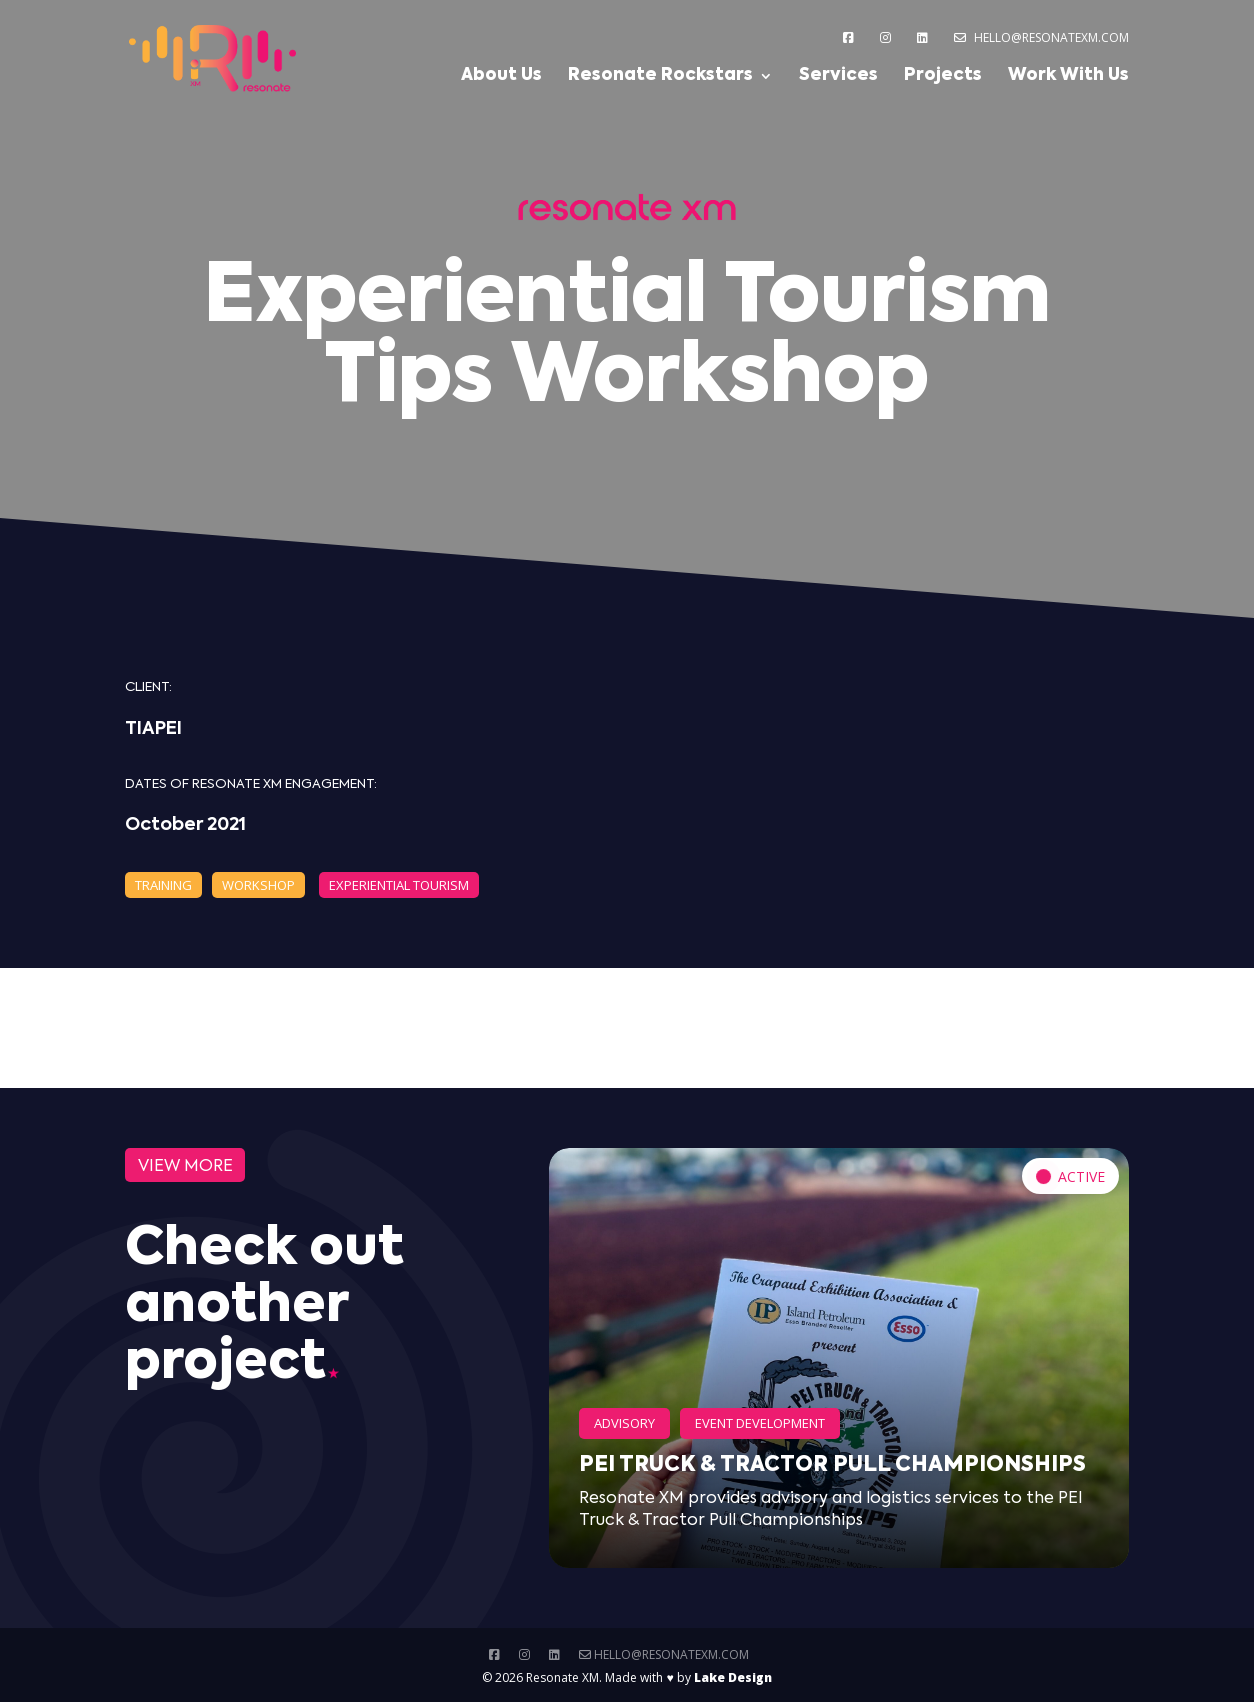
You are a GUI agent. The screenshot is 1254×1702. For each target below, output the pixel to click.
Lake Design (733, 1677)
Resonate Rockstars (660, 76)
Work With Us (1068, 76)
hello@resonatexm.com (1041, 37)
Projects (943, 76)
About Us (501, 76)
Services (838, 76)
